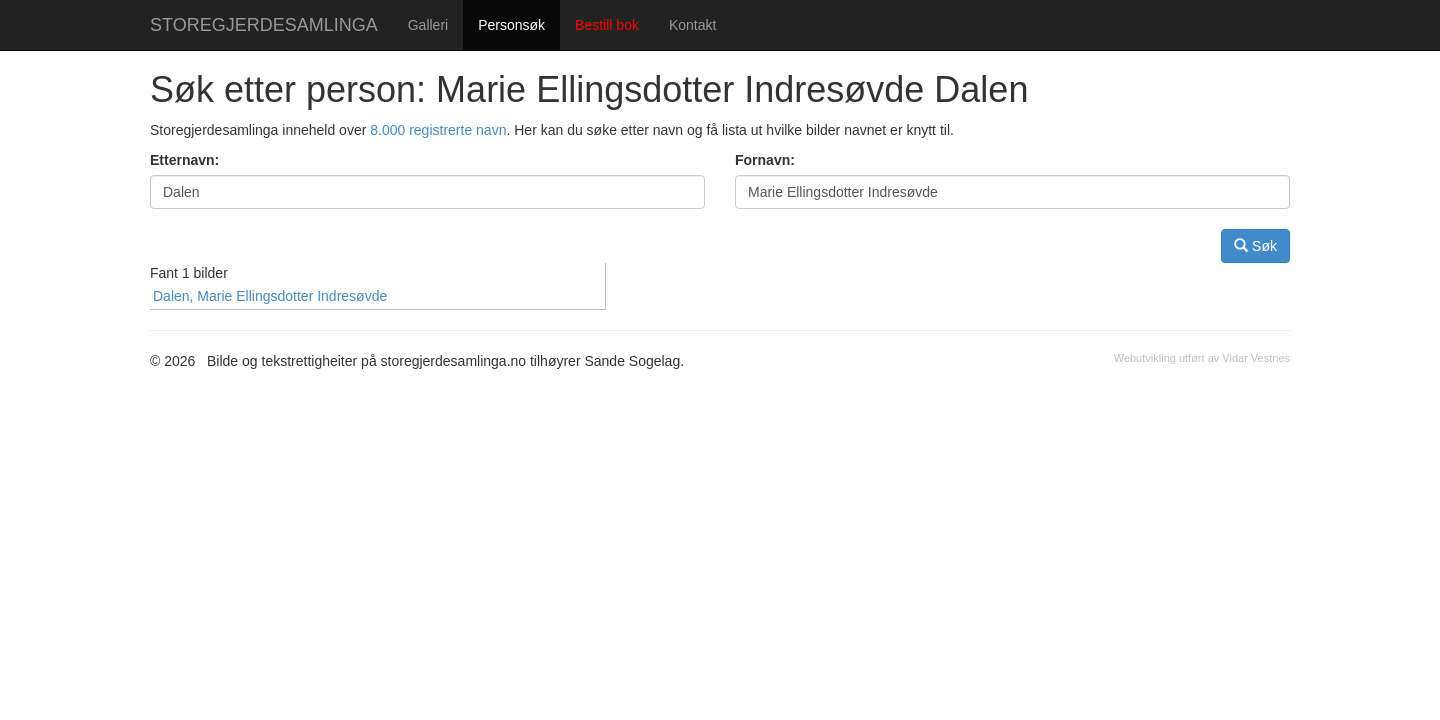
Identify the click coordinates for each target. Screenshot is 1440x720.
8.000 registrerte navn (438, 130)
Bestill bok (607, 25)
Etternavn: (184, 160)
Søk (1255, 245)
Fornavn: (765, 160)
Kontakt (692, 25)
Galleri (428, 25)
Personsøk (511, 25)
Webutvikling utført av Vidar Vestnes (1202, 358)
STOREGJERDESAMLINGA (264, 25)
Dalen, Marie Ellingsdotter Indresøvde (270, 296)
